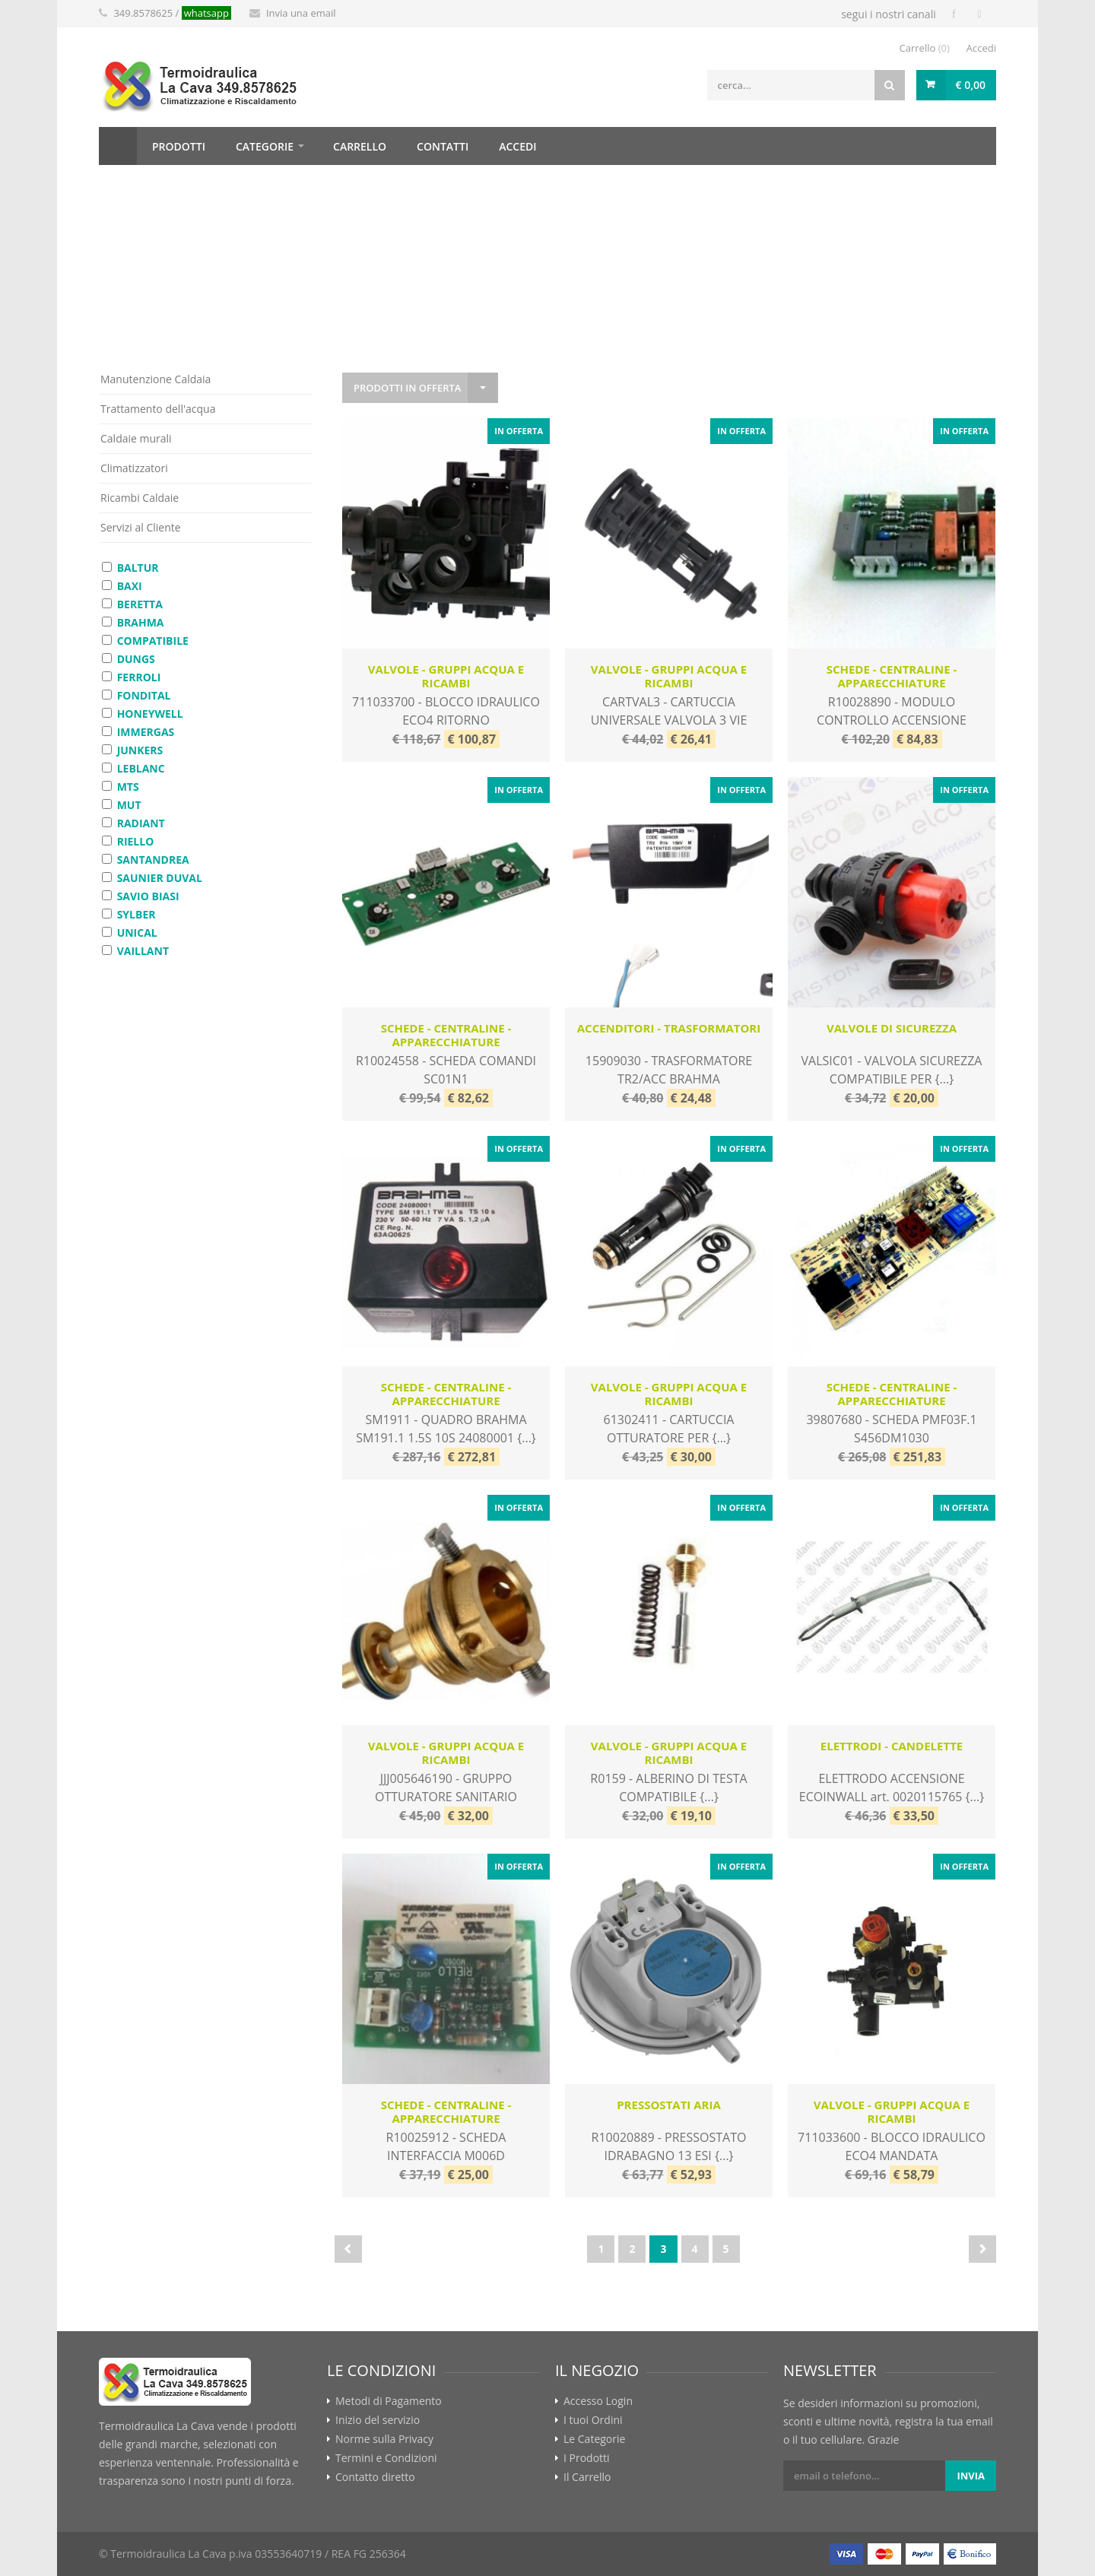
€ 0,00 (971, 85)
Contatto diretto (375, 2477)
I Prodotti (586, 2458)
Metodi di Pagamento (388, 2401)
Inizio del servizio (377, 2420)
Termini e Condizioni (386, 2458)
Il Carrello (587, 2477)
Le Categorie (594, 2439)
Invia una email (301, 13)
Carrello (925, 48)
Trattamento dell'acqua (157, 408)
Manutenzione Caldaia (155, 379)
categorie (265, 146)
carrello (359, 146)
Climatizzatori (134, 468)
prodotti (178, 146)
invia (971, 2475)
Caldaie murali (136, 438)
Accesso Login (598, 2401)
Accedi (981, 48)
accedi (517, 146)
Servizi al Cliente (140, 527)
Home (118, 146)
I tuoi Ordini (593, 2420)
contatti (442, 146)
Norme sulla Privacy (384, 2439)
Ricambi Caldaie (139, 497)
